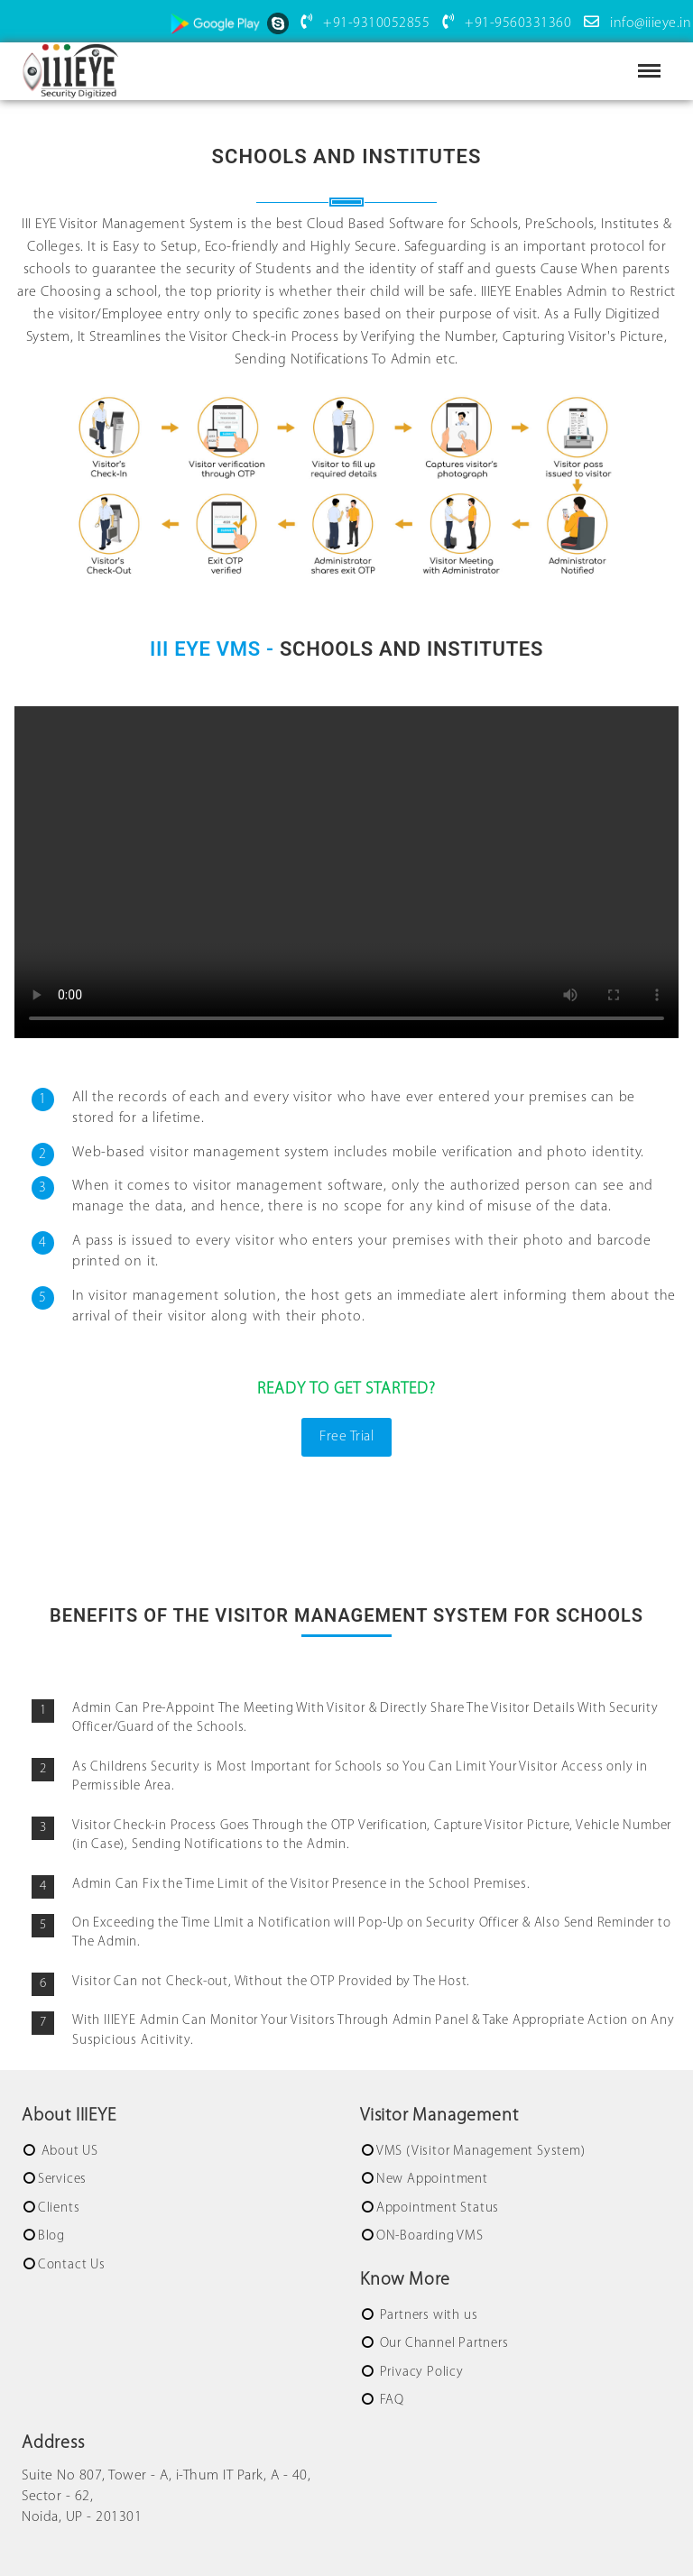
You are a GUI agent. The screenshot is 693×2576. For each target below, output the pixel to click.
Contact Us (72, 2265)
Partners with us (427, 2316)
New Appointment (432, 2179)
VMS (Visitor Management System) (481, 2151)
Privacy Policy (420, 2372)
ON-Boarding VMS (430, 2236)
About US (68, 2151)
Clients (59, 2208)
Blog (51, 2236)
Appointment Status (437, 2208)
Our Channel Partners (442, 2344)
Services (62, 2179)
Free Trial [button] (346, 1437)
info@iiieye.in (634, 23)
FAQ (390, 2400)
